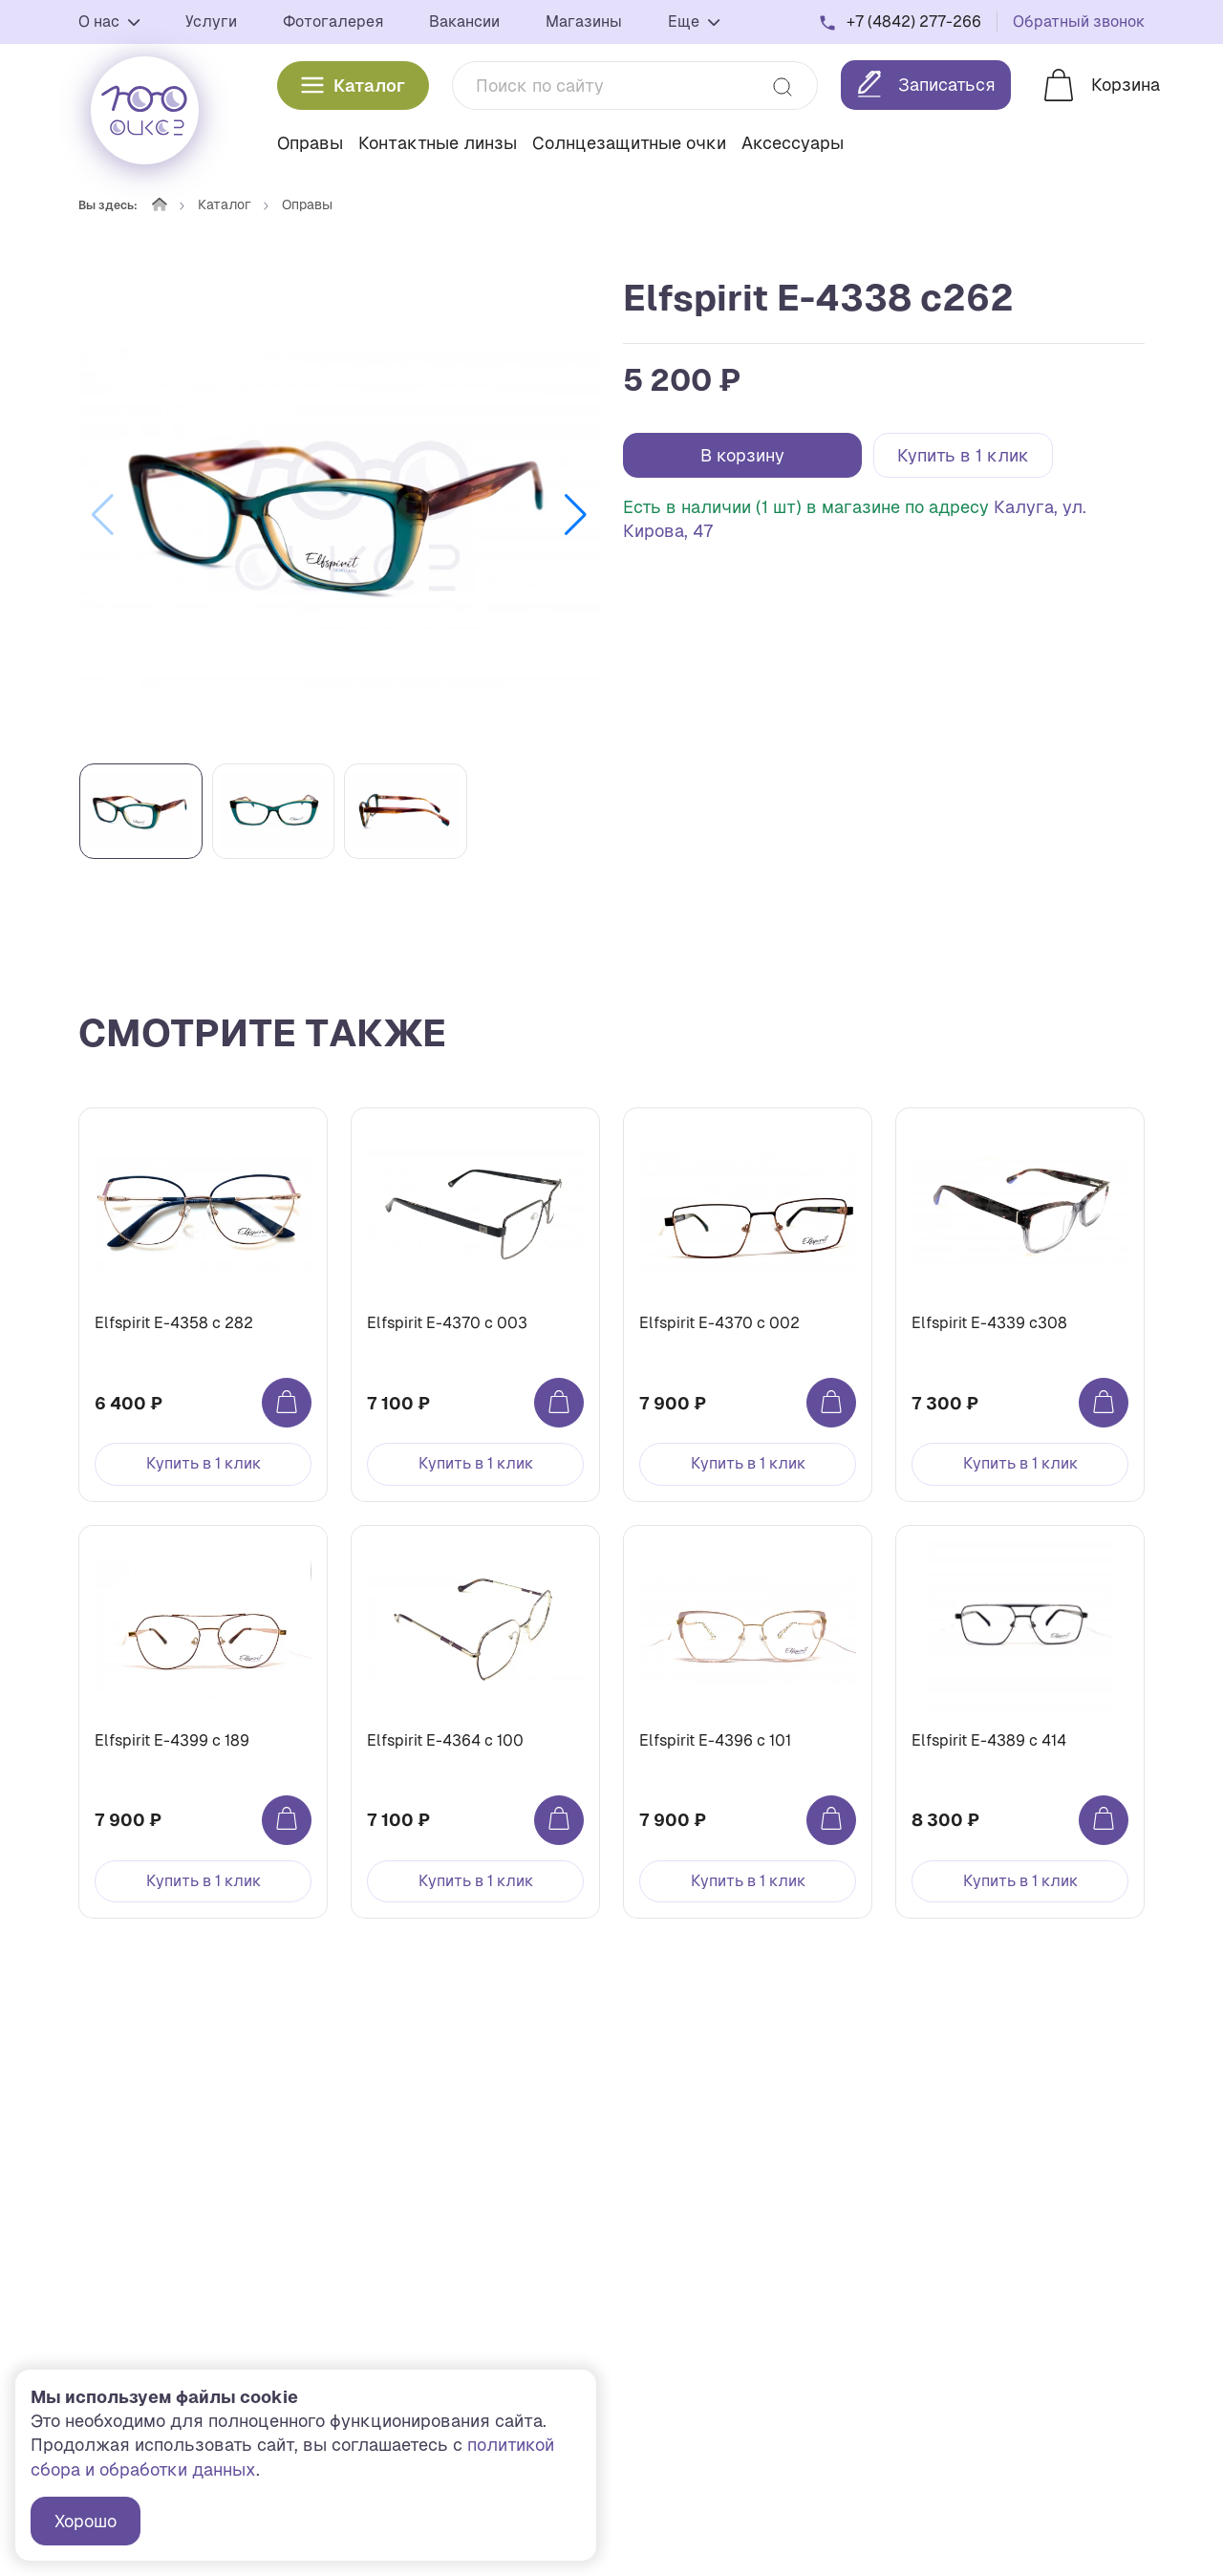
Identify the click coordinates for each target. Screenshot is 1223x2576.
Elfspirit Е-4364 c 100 (445, 1740)
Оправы (310, 143)
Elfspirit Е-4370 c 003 (447, 1323)
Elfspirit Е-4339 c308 (989, 1323)
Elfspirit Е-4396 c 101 (715, 1740)
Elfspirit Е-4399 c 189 (172, 1740)
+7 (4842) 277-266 (914, 21)
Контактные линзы (437, 143)
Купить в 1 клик (963, 455)
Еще (693, 21)
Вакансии (464, 21)
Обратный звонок (1079, 21)
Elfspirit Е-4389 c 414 (989, 1740)
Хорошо (85, 2521)
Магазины (584, 21)
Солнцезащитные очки (629, 143)
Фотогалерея (333, 21)
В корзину (742, 455)
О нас (108, 21)
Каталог (353, 85)
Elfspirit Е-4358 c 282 (174, 1323)
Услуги (211, 21)
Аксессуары (792, 143)
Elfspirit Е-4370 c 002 (719, 1323)
